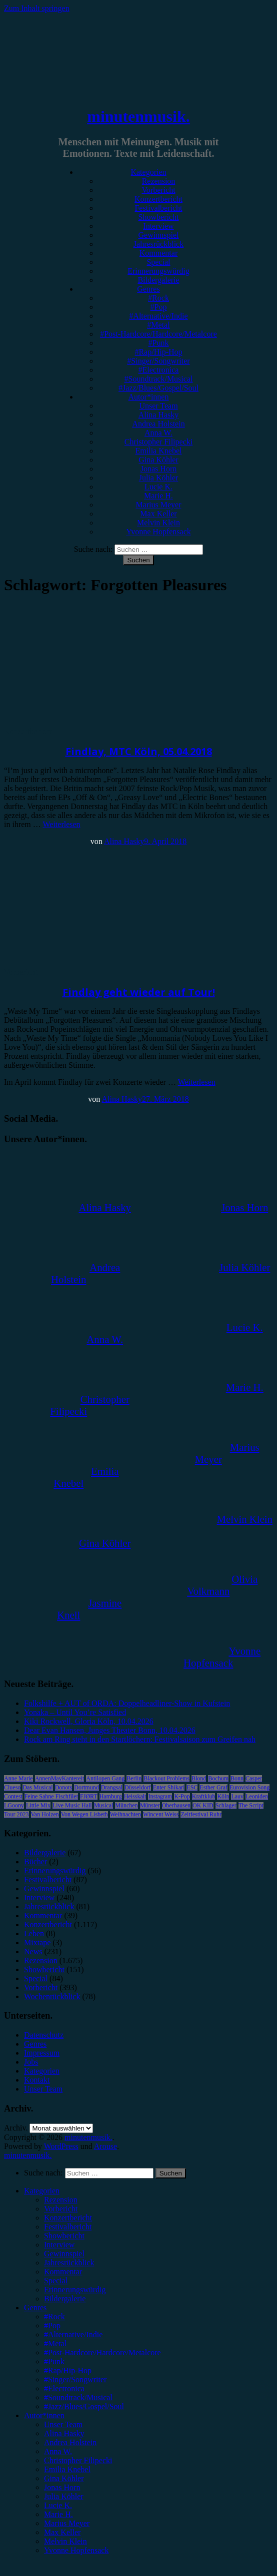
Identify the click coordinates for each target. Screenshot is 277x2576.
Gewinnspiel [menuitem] (64, 2253)
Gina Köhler (158, 459)
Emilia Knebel (159, 450)
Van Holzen (45, 1814)
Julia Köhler (158, 477)
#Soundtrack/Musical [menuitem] (78, 2397)
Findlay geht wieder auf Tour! (138, 992)
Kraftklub (204, 1796)
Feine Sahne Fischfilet (51, 1796)
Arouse (105, 2146)
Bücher (35, 1861)
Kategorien (148, 172)
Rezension (159, 181)
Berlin (134, 1778)
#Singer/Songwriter (158, 361)
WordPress (61, 2146)
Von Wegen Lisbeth (84, 1814)
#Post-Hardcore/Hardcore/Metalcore (158, 334)
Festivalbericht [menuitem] (68, 2226)
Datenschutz (44, 2035)
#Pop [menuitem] (52, 2325)
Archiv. (16, 2128)
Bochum (218, 1778)
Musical (104, 1805)
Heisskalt (135, 1796)
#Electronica (158, 370)
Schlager (226, 1805)
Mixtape (37, 1942)
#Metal (158, 325)
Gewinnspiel (158, 235)
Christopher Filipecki (158, 441)
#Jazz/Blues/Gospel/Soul (158, 388)
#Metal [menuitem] (55, 2343)
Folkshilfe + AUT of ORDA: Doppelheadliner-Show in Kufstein (127, 1703)
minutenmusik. (138, 116)
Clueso (12, 1787)
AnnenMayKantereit (59, 1778)
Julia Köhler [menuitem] (64, 2496)
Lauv (237, 1796)
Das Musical (37, 1787)
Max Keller (158, 513)
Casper (254, 1778)
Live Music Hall (72, 1805)
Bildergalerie (158, 280)
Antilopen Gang (105, 1778)
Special (158, 262)
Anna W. (158, 433)
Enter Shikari (169, 1787)
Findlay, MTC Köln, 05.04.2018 (139, 751)
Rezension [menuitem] (61, 2199)
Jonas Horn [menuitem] (62, 2487)
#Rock (158, 298)
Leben (34, 1933)
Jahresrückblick (159, 244)
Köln (223, 1796)
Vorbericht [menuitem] (61, 2208)
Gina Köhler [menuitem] (64, 2478)
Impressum (42, 2053)
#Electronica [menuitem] (64, 2388)
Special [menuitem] (56, 2280)
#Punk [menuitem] (54, 2361)
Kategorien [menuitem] (42, 2190)
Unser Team (158, 406)
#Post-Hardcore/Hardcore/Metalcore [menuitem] (102, 2352)
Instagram (160, 1796)
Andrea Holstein (158, 424)
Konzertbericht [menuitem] (68, 2217)
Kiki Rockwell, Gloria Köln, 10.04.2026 (89, 1721)
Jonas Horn (158, 468)
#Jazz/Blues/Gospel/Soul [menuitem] (84, 2406)
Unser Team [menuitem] (63, 2424)
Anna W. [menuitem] (58, 2451)
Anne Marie (18, 1778)
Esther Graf (214, 1787)
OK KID (203, 1805)
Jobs (31, 2062)
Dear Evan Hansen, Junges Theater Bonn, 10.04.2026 (110, 1730)
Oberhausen (176, 1805)
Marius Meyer (158, 504)
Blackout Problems (167, 1778)
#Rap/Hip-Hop (158, 352)
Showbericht (158, 217)
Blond (199, 1778)
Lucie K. (158, 486)
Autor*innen (148, 397)
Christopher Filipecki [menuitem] (78, 2460)
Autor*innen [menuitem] (44, 2415)
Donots (63, 1787)
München (126, 1805)
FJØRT (89, 1796)
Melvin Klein (158, 522)
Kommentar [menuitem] (63, 2271)
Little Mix (38, 1805)
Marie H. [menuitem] (58, 2514)
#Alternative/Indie (158, 316)
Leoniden (257, 1796)
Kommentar (159, 253)
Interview (158, 226)
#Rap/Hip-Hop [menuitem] (68, 2370)
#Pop (158, 307)
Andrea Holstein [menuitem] (70, 2442)
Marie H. (158, 495)
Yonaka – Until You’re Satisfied (75, 1712)
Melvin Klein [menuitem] (65, 2541)
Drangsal (111, 1787)
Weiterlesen (61, 824)
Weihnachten (125, 1814)
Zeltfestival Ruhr (201, 1814)
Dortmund (86, 1787)
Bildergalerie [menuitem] (65, 2298)
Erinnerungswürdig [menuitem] (75, 2289)
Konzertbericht (158, 199)
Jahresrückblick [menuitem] (69, 2262)
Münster (150, 1805)
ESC (192, 1787)
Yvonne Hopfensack (158, 531)
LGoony (14, 1805)
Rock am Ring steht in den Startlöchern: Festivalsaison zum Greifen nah (140, 1739)
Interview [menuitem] (59, 2244)
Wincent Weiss (160, 1814)
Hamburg (111, 1796)
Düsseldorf (137, 1787)
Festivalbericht (158, 208)
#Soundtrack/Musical (158, 379)
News (33, 1951)
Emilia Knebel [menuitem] (67, 2469)
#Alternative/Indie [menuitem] (73, 2334)
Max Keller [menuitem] (62, 2532)
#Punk (158, 343)
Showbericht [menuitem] (64, 2235)
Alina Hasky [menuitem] (64, 2433)
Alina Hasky (158, 415)
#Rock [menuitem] (54, 2316)
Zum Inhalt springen (37, 8)
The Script (251, 1805)
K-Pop (182, 1796)
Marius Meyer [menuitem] (67, 2523)
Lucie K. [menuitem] (58, 2505)
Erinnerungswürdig (159, 271)
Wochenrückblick (52, 1996)
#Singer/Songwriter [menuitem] (75, 2379)
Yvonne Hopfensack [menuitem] (76, 2550)
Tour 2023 (16, 1814)
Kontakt (37, 2080)
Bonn (237, 1778)
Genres (148, 289)
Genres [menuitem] (35, 2307)
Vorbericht (158, 190)
